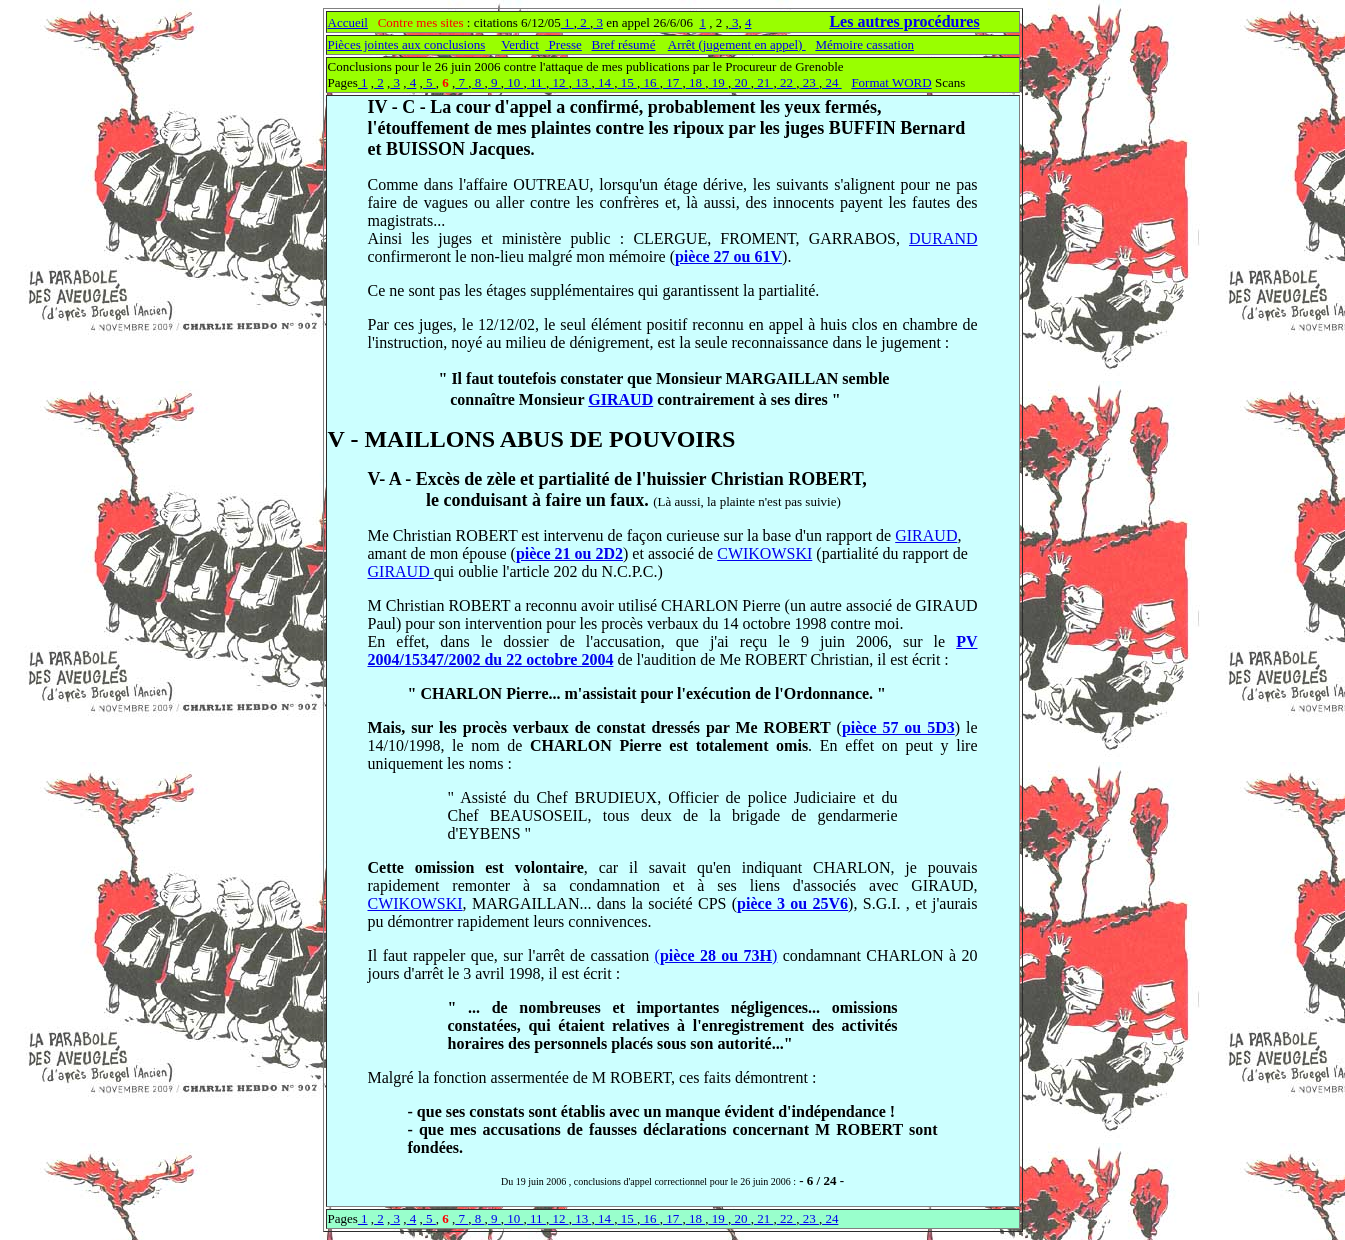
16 (650, 82)
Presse (563, 44)
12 (559, 82)
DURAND (943, 238)
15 (627, 82)
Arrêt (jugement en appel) (737, 44)
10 (514, 82)
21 (764, 82)
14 (605, 82)
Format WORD (891, 82)
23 (809, 82)
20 (741, 82)
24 (832, 82)
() (716, 955)
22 (787, 82)
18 (696, 82)
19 (718, 82)
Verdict (520, 44)
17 (673, 82)
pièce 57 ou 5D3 (898, 727)
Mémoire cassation (864, 44)
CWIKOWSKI (764, 553)
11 (536, 82)
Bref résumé (624, 44)
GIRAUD (620, 399)
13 (582, 82)
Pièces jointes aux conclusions (407, 44)
